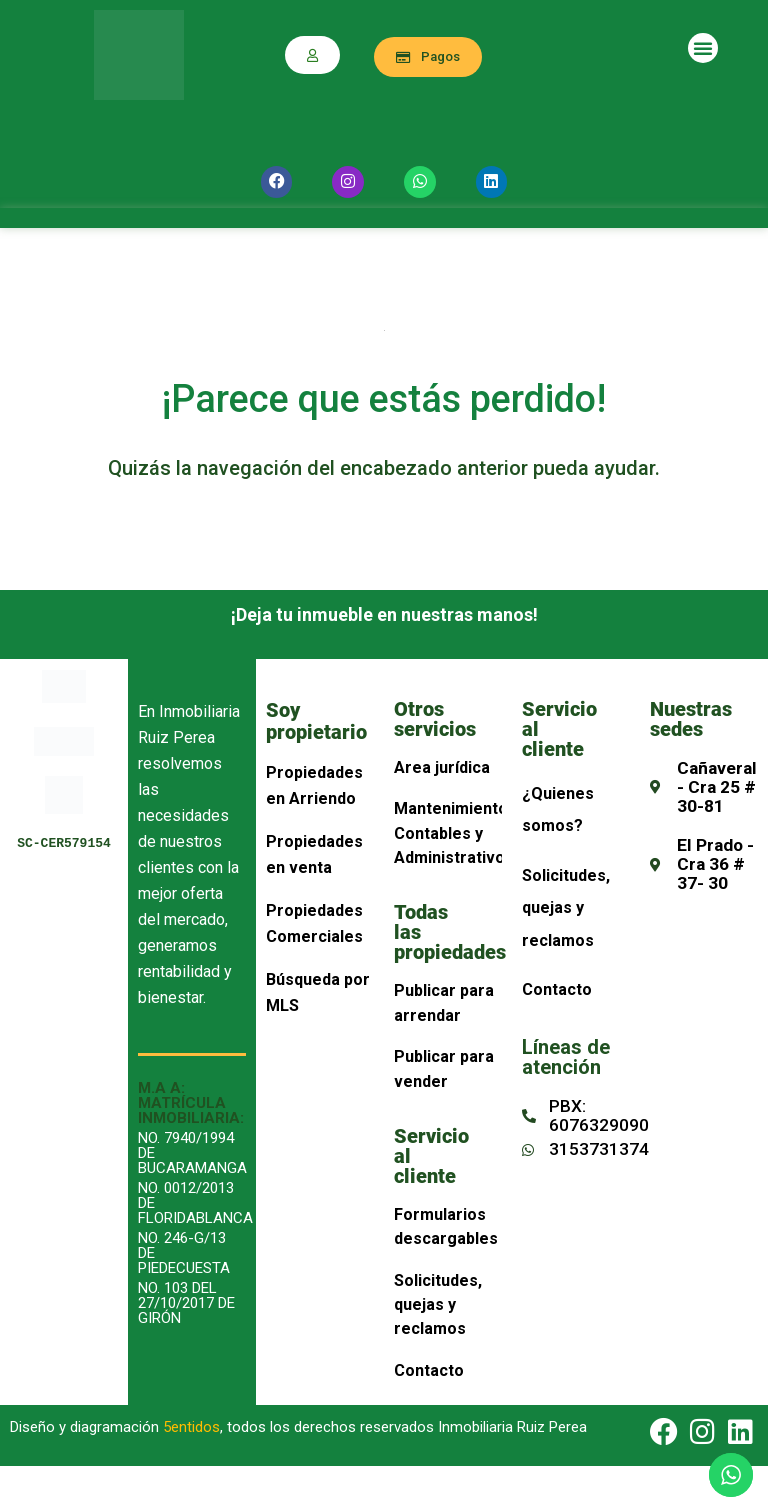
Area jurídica (442, 767)
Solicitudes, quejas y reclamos (438, 1305)
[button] (703, 48)
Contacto (429, 1370)
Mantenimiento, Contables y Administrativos (454, 833)
